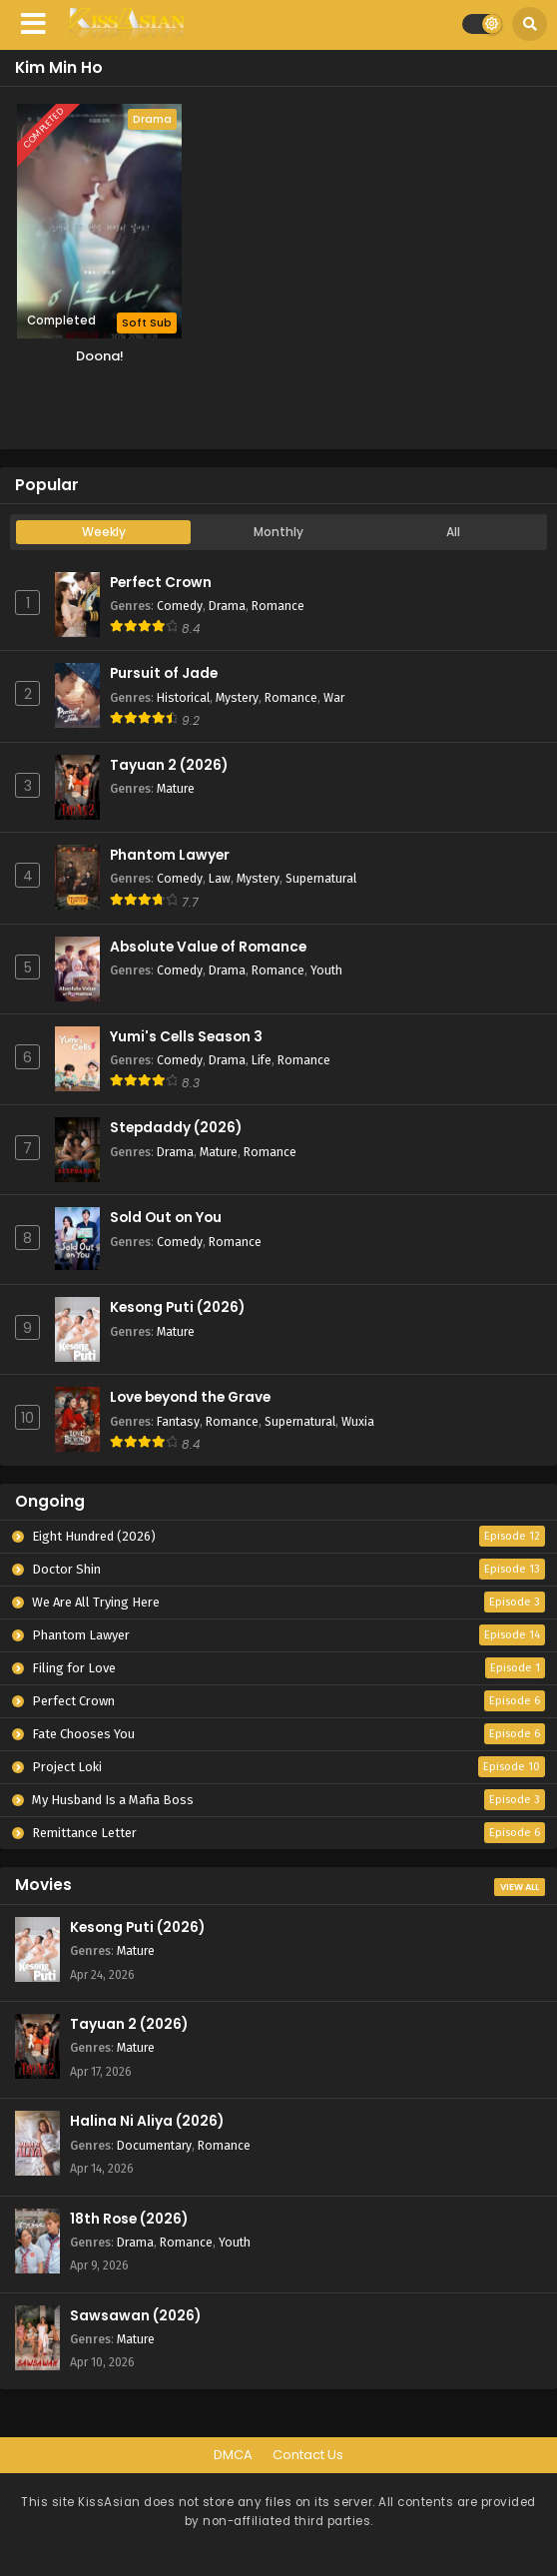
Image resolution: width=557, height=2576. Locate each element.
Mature (176, 788)
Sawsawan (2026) (135, 2315)
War (333, 697)
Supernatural (320, 878)
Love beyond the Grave (190, 1397)
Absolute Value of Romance (208, 947)
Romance (278, 605)
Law (220, 878)
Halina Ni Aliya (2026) (147, 2121)
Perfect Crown (161, 582)
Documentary (154, 2145)
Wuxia (357, 1421)
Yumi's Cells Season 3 (186, 1036)
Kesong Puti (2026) (177, 1307)
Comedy (180, 605)
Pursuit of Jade (164, 673)
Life (262, 1059)
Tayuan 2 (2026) (169, 765)
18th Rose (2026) (129, 2219)
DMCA (233, 2454)
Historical (183, 697)
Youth (326, 970)
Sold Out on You (166, 1217)
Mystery (237, 697)
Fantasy (178, 1421)
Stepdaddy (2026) (176, 1127)
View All (519, 1887)
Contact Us (308, 2454)
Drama (227, 605)
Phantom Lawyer (170, 855)
